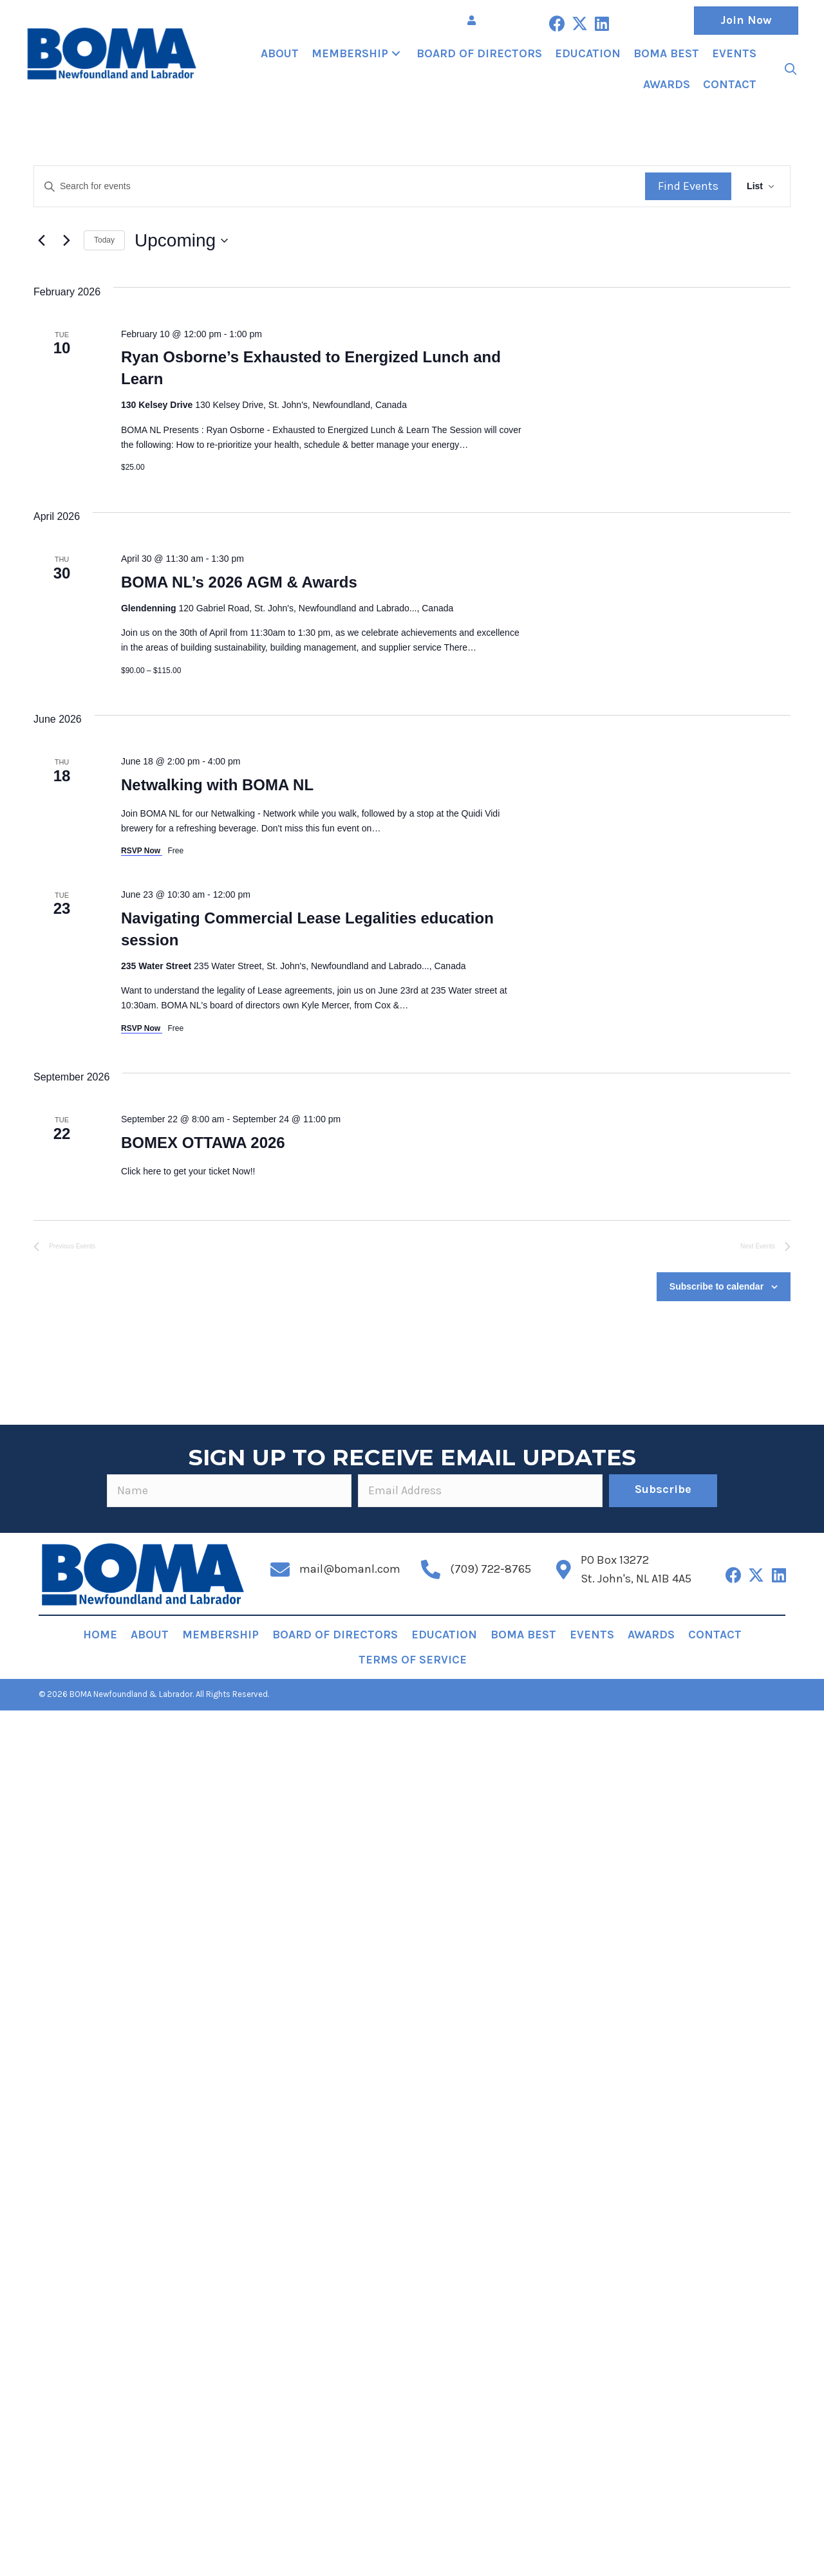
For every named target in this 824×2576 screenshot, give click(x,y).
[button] (557, 23)
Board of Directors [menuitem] (335, 1634)
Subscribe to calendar (716, 1286)
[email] (480, 1491)
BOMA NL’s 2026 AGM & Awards (239, 582)
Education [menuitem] (444, 1634)
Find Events (688, 186)
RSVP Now (141, 850)
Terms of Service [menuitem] (413, 1660)
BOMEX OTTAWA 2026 (203, 1142)
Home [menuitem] (100, 1634)
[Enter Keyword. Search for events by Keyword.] (339, 186)
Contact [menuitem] (715, 1634)
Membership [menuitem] (220, 1634)
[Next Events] (66, 240)
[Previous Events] (41, 240)
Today (104, 240)
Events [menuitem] (592, 1634)
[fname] (229, 1491)
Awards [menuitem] (651, 1634)
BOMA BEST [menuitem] (523, 1634)
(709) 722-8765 (490, 1569)
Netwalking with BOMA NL (217, 784)
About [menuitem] (150, 1634)
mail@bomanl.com (349, 1569)
